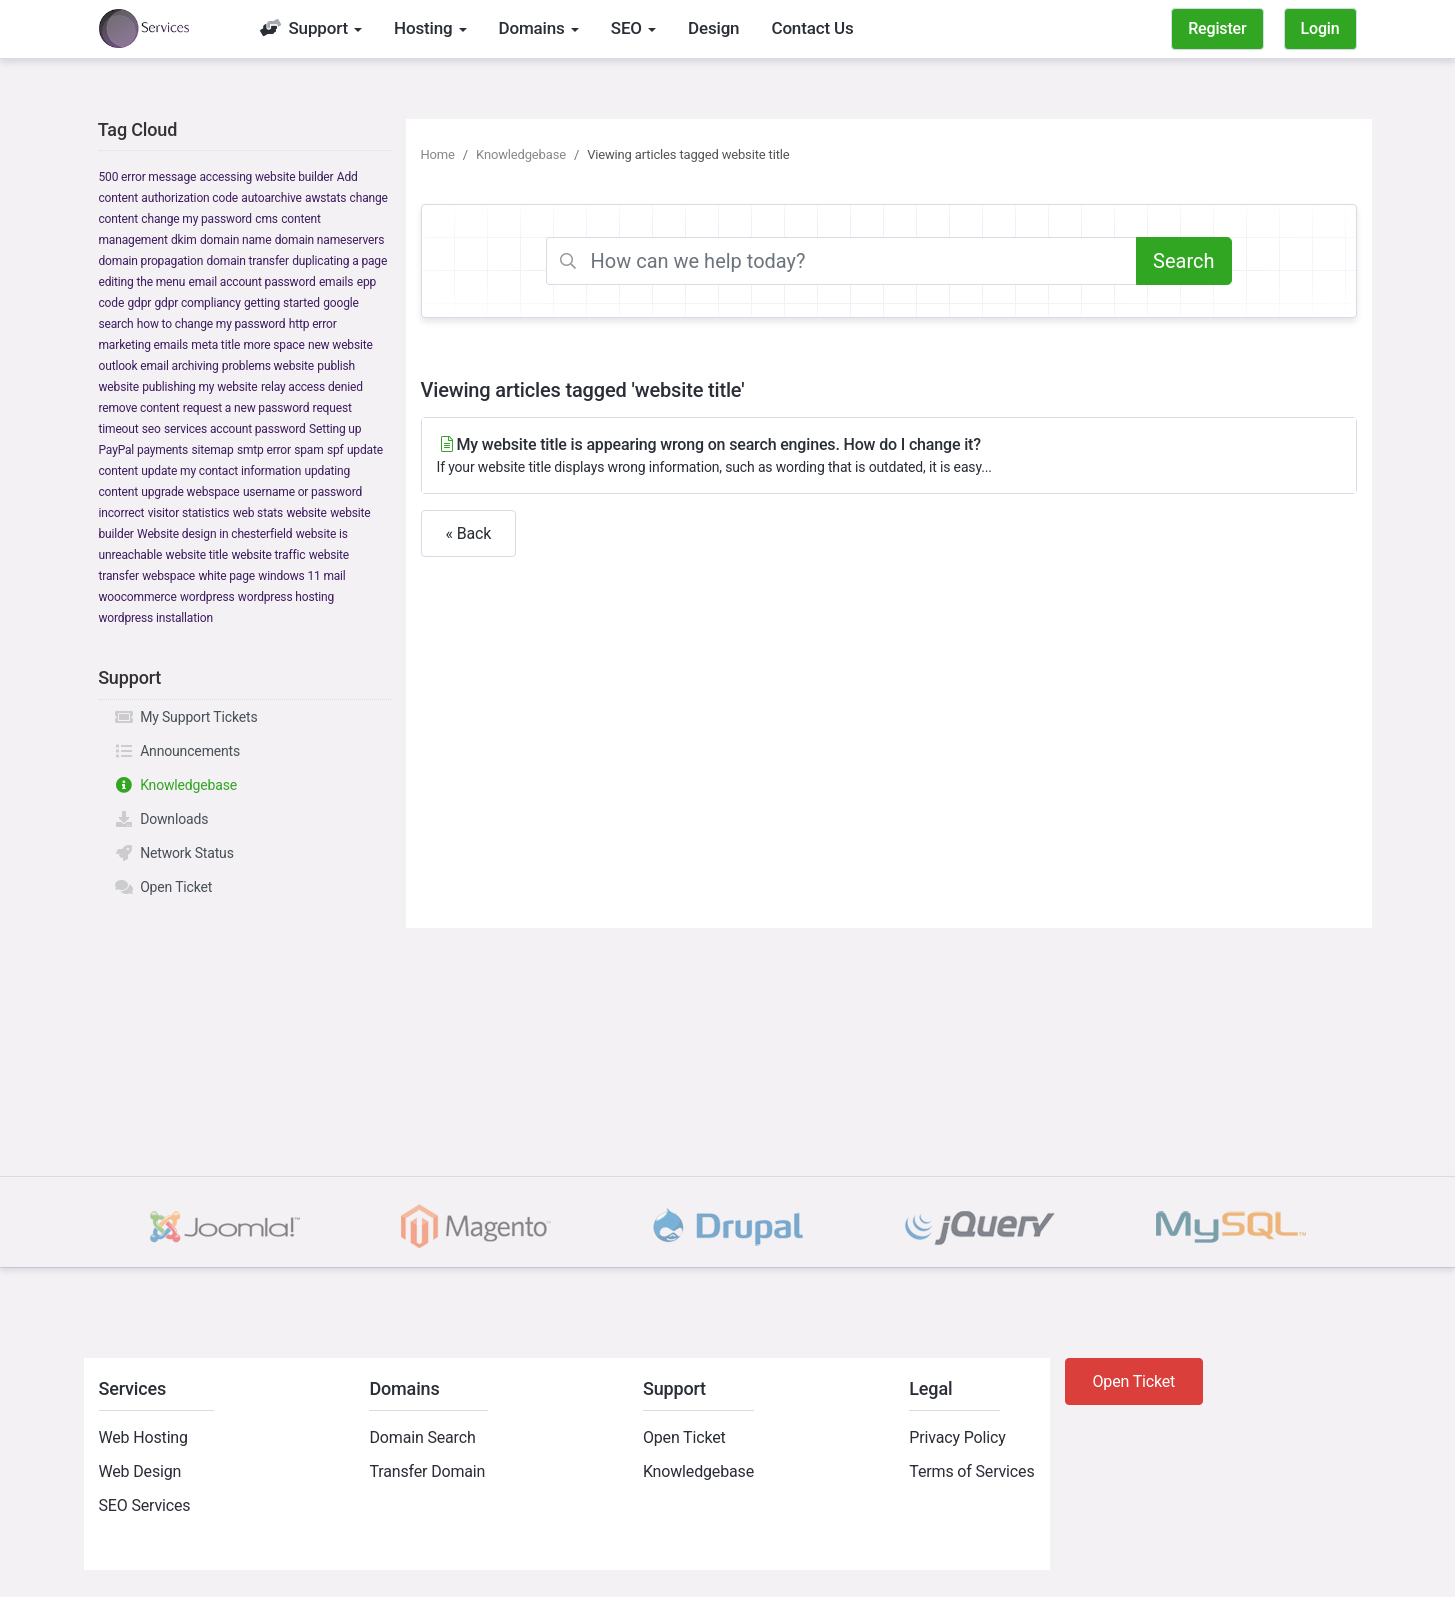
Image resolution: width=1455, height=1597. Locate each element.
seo (151, 429)
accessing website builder (267, 177)
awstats (325, 198)
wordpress (207, 597)
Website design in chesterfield (214, 534)
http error (313, 324)
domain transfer (248, 261)
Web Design (140, 1471)
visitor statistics (189, 513)
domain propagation (151, 261)
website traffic (268, 555)
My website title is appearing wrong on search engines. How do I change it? (889, 456)
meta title (215, 345)
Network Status (174, 853)
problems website (268, 366)
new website (340, 345)
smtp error (264, 450)
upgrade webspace (190, 492)
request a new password (246, 408)
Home (438, 154)
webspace (168, 576)
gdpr (139, 303)
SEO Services (145, 1505)
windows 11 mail (301, 576)
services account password (235, 429)
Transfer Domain (427, 1471)
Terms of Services (971, 1471)
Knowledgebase (176, 785)
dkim (184, 240)
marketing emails (144, 345)
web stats (258, 513)
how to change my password (211, 324)
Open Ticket (163, 887)
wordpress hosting (286, 597)
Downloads (161, 819)
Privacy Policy (957, 1437)
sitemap (212, 450)
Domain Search (422, 1437)
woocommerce (138, 597)
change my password (196, 219)
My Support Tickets (186, 717)
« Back (469, 533)
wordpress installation (156, 618)
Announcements (177, 751)
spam (308, 450)
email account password (252, 282)
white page (226, 576)
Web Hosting (143, 1437)
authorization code (189, 198)
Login (1320, 28)
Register (1217, 28)
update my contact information (221, 471)
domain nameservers (329, 240)
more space (273, 345)
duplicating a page (339, 261)
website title (197, 555)
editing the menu (142, 282)
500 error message (148, 177)
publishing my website (199, 387)
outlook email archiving (159, 366)
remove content (139, 408)
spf (335, 450)
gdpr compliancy (197, 303)
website (306, 513)
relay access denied (312, 387)
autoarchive (271, 198)
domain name (235, 240)
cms (266, 219)
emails (336, 282)
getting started (282, 303)
